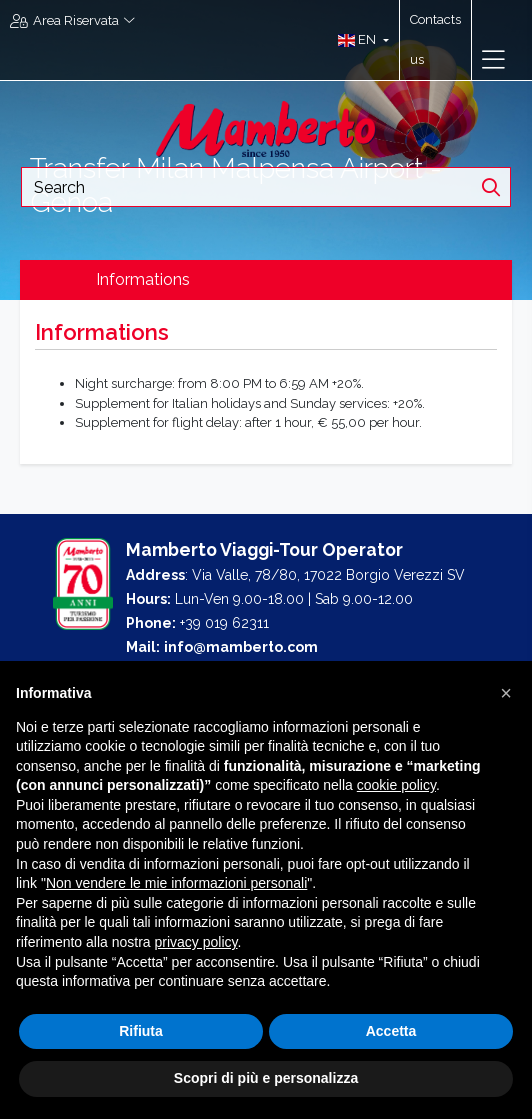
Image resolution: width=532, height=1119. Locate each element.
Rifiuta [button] (141, 1031)
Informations (143, 279)
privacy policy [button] (196, 942)
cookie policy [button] (396, 785)
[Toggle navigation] (493, 60)
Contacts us (435, 39)
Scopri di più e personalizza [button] (266, 1078)
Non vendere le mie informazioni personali (176, 883)
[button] (358, 40)
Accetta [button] (391, 1031)
